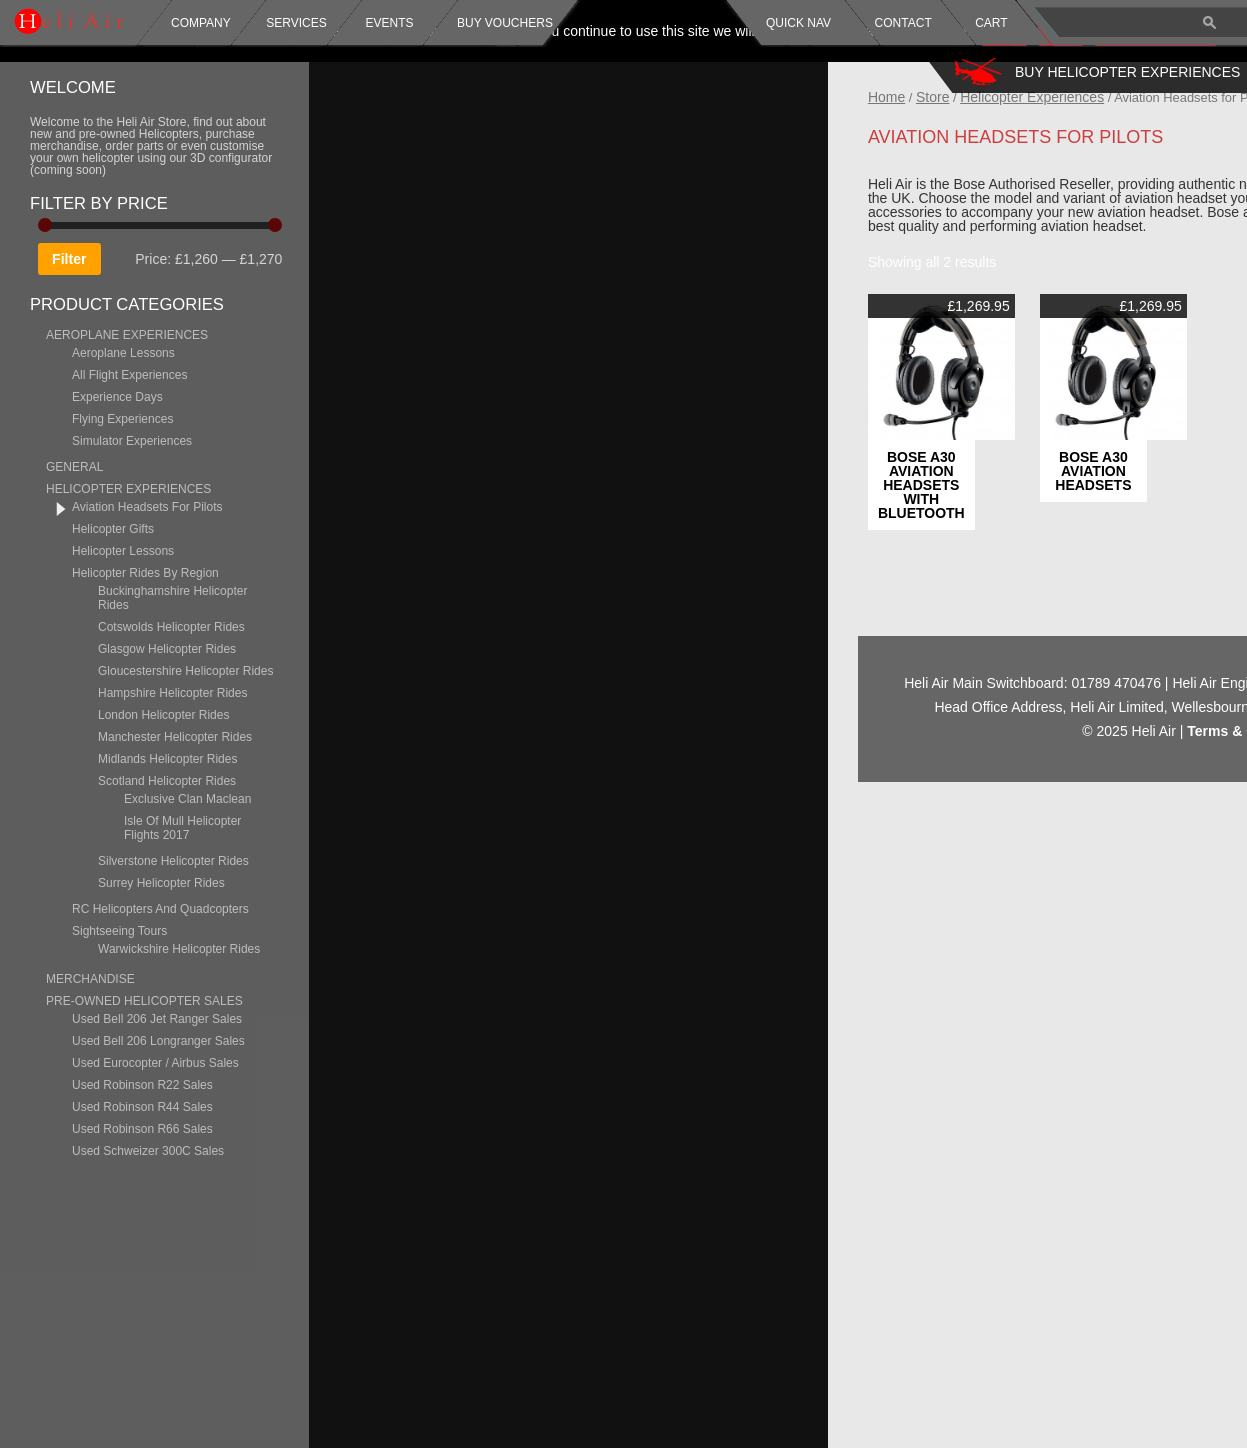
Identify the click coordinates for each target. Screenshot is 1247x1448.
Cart (991, 23)
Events (387, 23)
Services (296, 23)
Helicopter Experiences (1126, 97)
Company (201, 23)
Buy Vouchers (505, 23)
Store (1026, 97)
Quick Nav (798, 23)
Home (979, 97)
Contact (903, 23)
